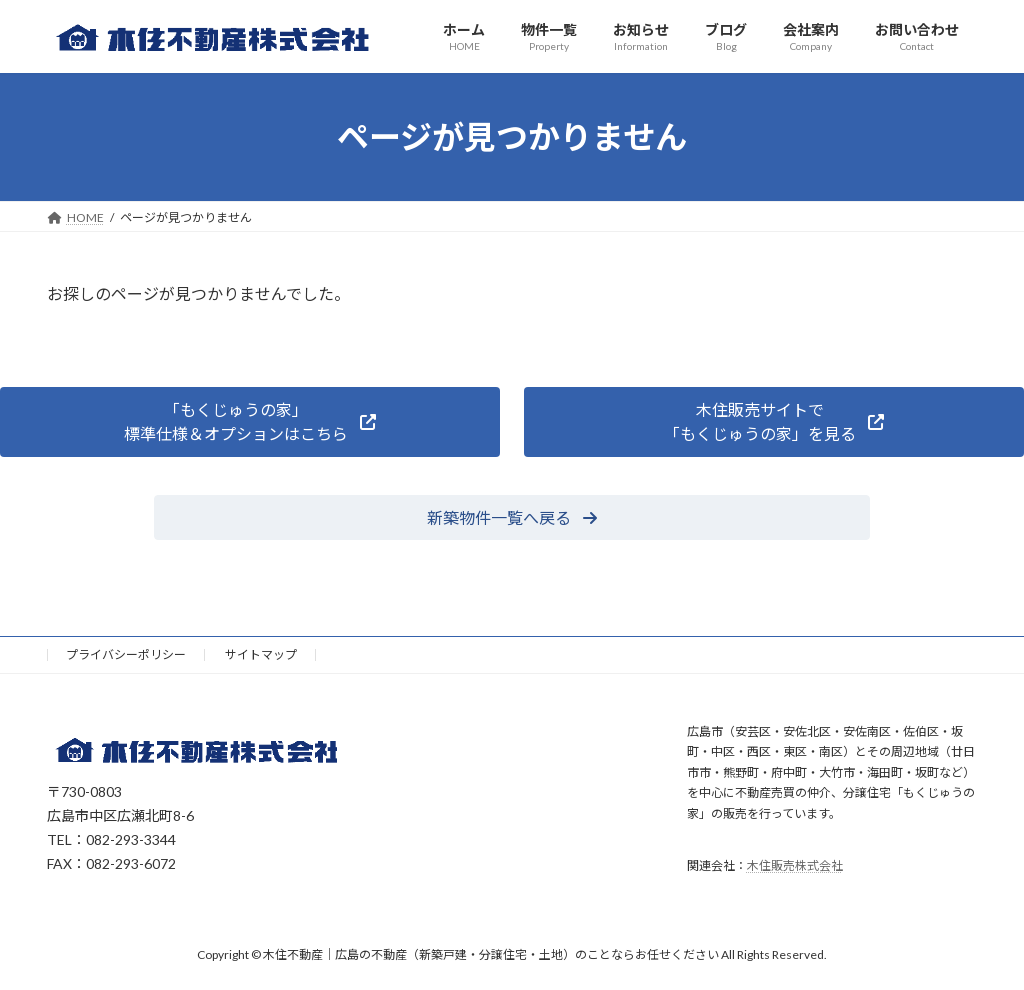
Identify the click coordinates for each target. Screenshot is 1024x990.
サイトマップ (261, 654)
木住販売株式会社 (795, 865)
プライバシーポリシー (126, 654)
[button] (250, 421)
